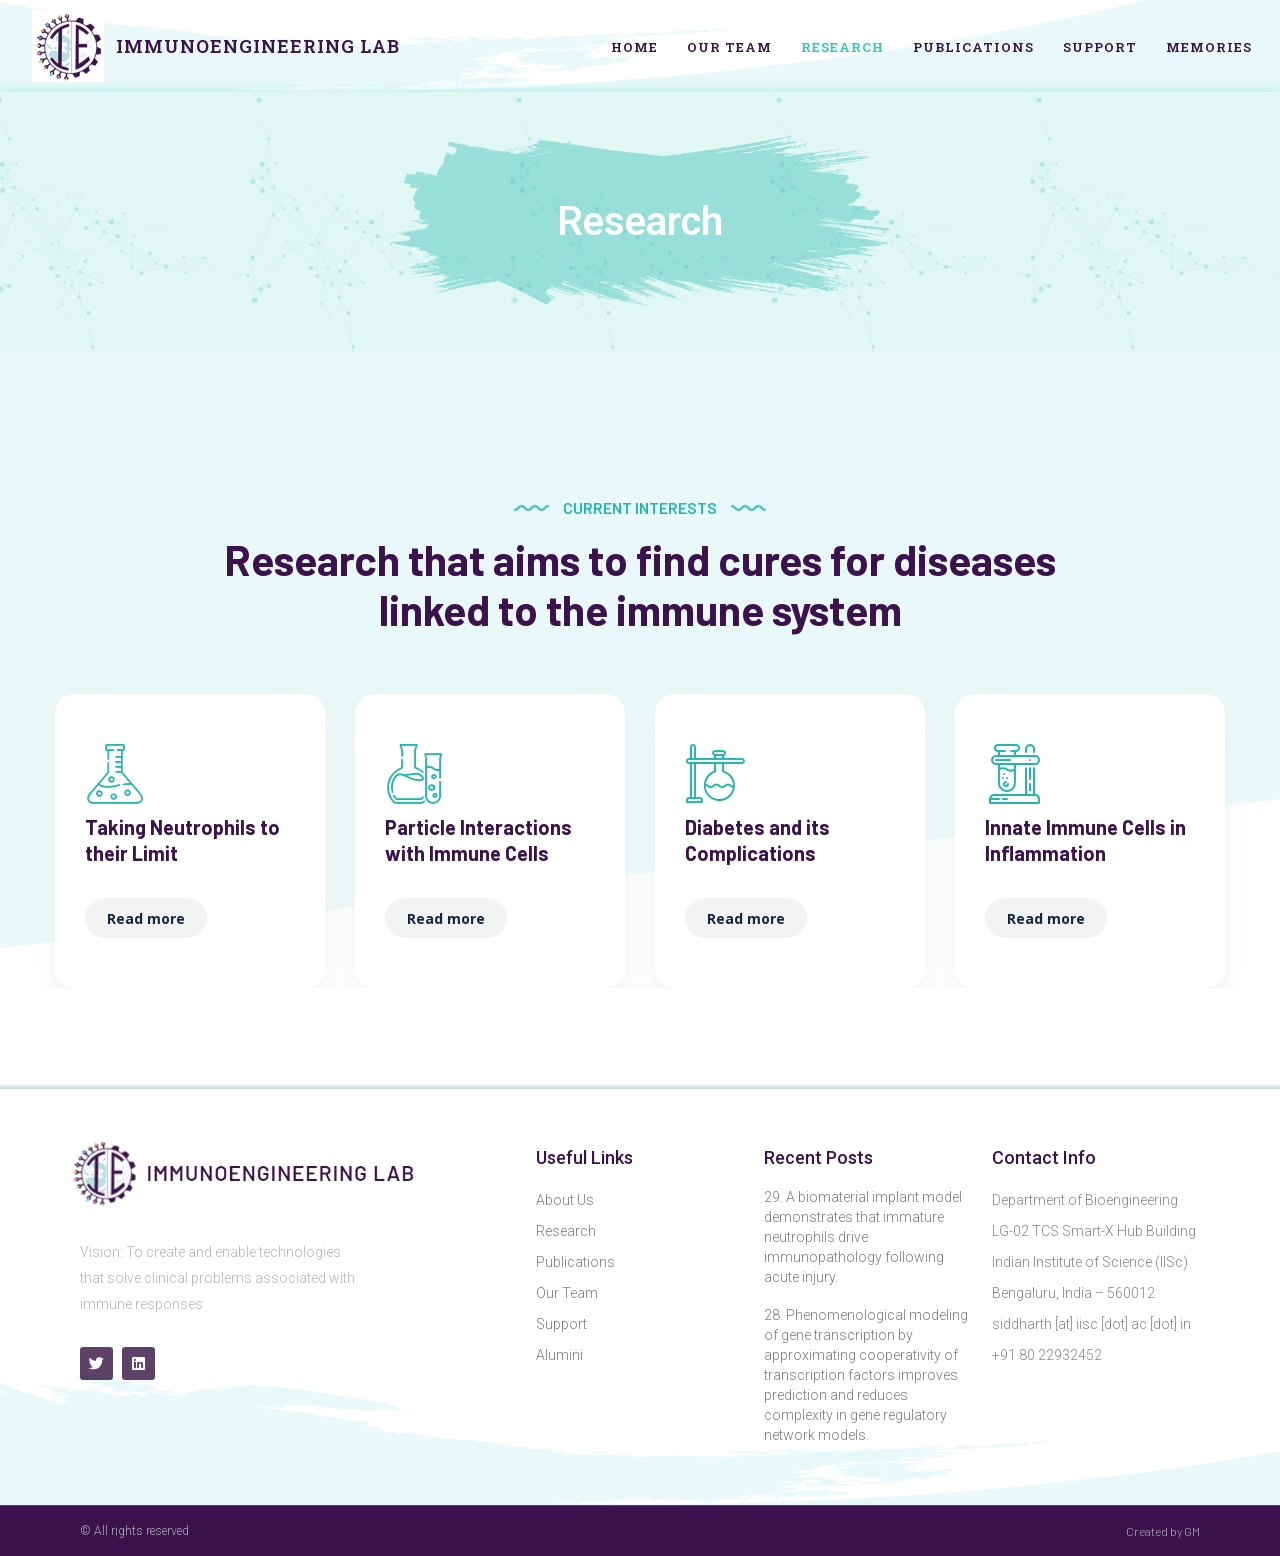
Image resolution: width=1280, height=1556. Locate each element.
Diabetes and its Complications (757, 840)
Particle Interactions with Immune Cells (478, 840)
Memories (1209, 47)
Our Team (729, 47)
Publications (973, 47)
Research (842, 47)
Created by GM (1163, 1531)
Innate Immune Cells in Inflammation (1085, 840)
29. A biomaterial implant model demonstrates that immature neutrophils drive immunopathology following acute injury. (863, 1237)
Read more (146, 918)
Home (634, 47)
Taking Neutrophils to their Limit (182, 840)
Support (1100, 47)
